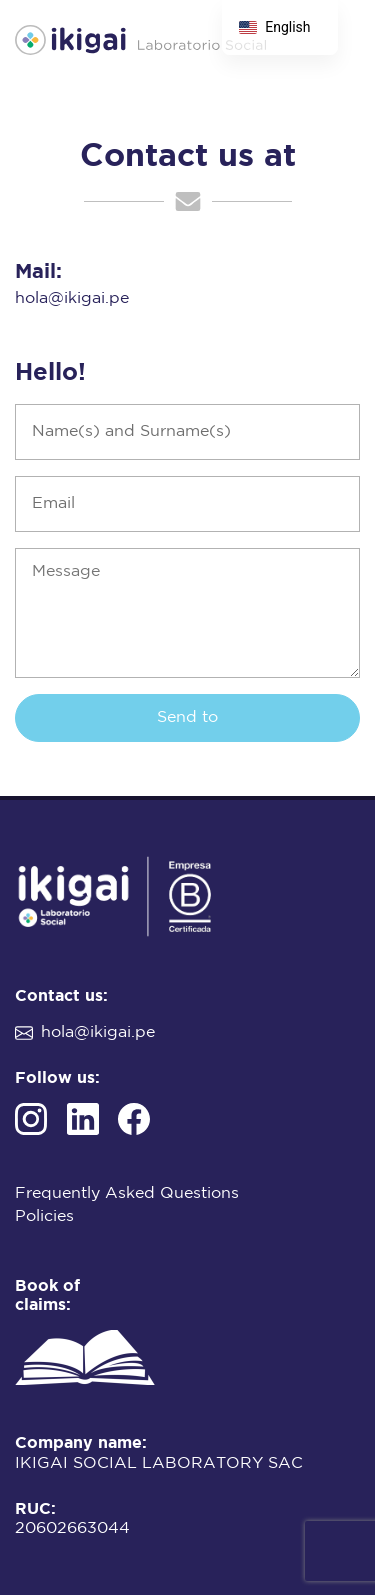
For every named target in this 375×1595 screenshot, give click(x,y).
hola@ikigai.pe (72, 298)
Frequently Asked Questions (127, 1193)
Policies (44, 1216)
